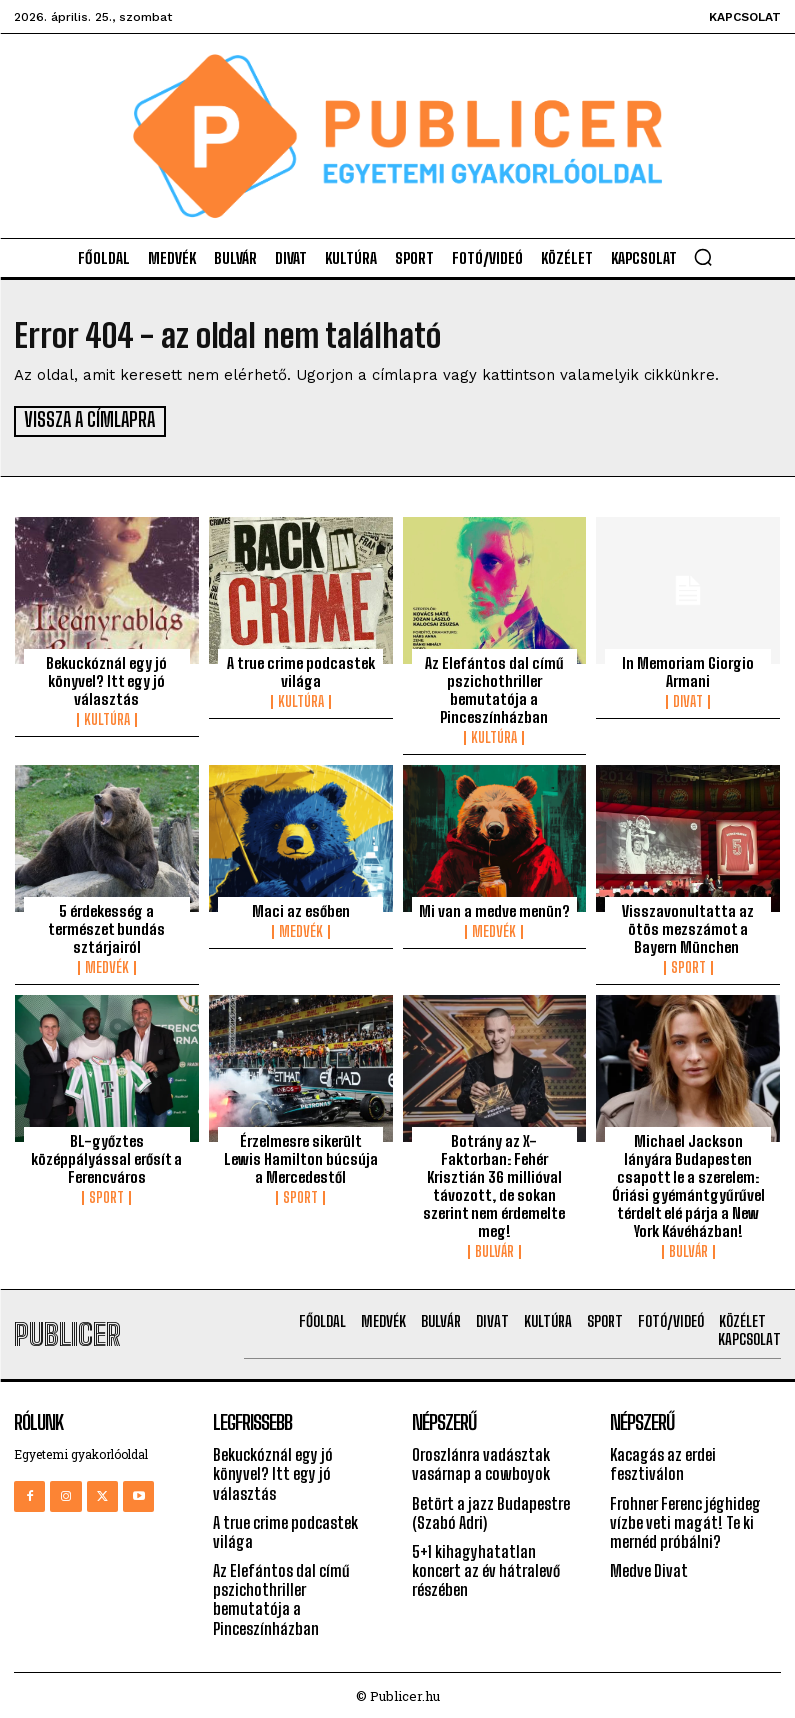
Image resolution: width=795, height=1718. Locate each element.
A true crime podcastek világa (301, 670)
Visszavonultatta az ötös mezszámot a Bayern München (688, 927)
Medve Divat (649, 1568)
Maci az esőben (301, 909)
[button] (703, 257)
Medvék (107, 966)
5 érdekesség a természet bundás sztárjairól (106, 927)
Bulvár (494, 1250)
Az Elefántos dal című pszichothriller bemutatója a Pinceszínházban (494, 688)
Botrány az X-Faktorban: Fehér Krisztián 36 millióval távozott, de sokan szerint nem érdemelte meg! (494, 1184)
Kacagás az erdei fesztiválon (663, 1462)
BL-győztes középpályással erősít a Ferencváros (106, 1157)
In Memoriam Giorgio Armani (688, 670)
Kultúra (107, 718)
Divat (688, 700)
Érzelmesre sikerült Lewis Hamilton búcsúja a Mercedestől (301, 1157)
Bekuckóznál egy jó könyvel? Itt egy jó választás (106, 679)
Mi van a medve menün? (494, 909)
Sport (688, 966)
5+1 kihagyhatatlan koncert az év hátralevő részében (486, 1568)
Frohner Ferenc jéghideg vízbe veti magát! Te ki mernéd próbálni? (685, 1520)
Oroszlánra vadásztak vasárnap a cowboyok (481, 1462)
